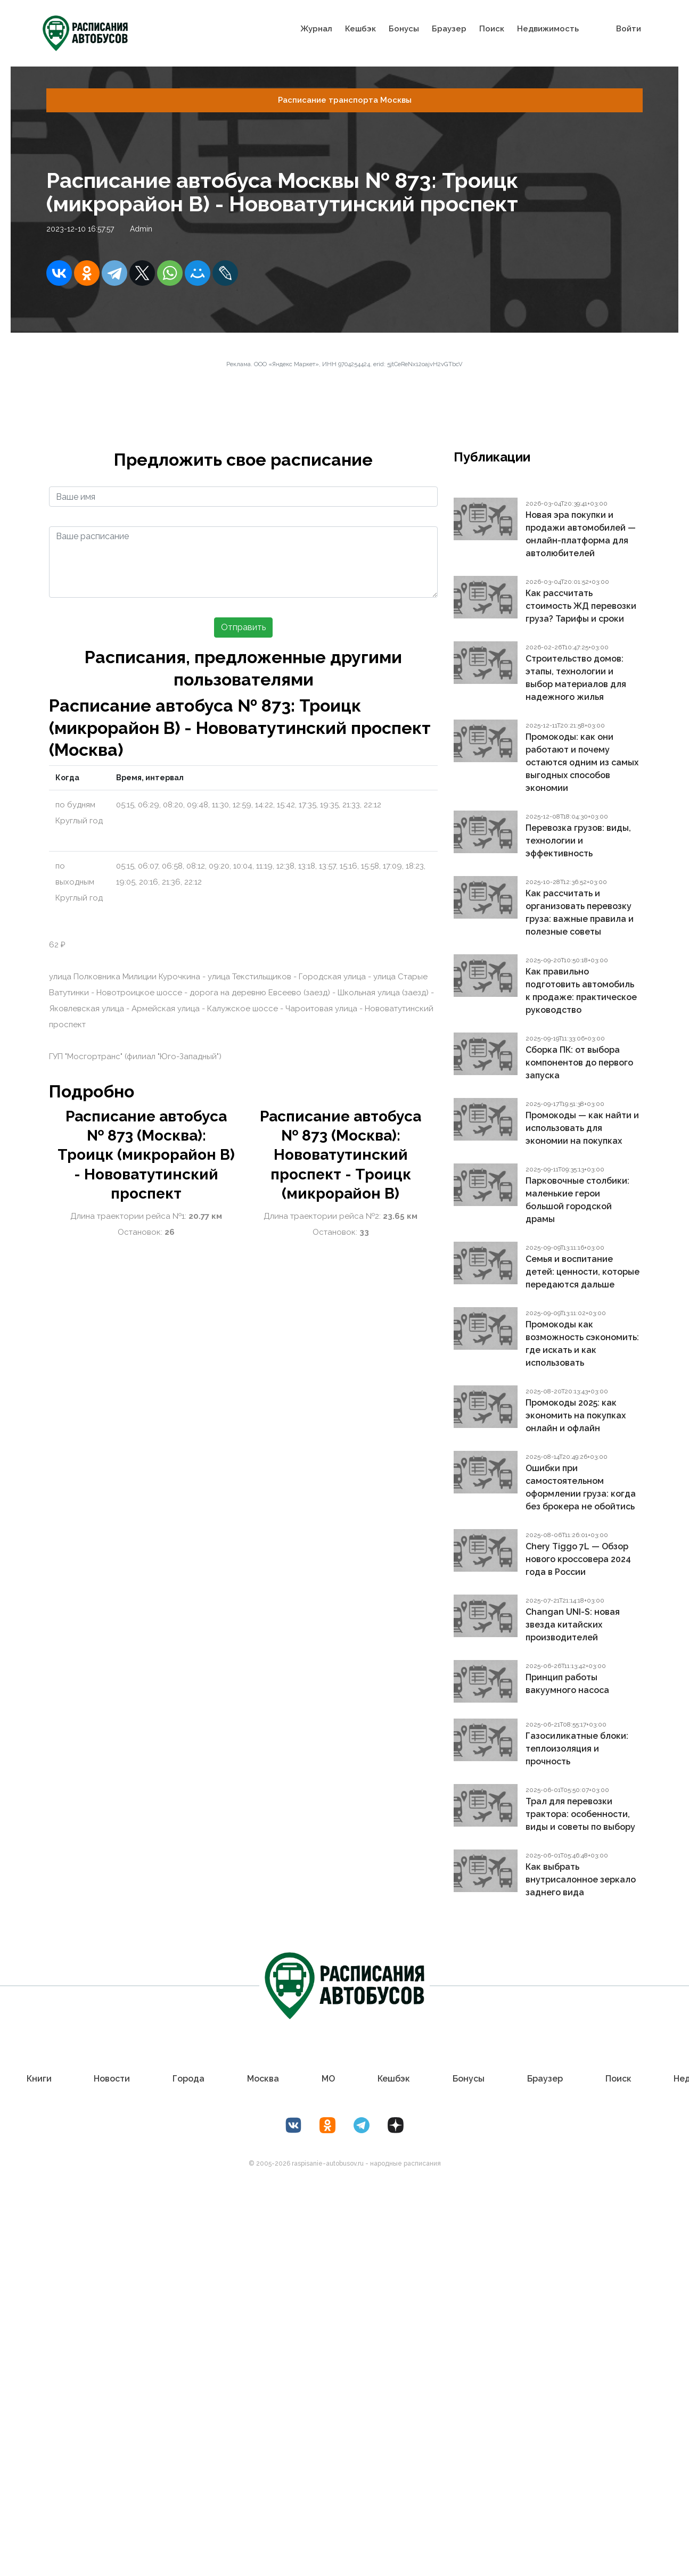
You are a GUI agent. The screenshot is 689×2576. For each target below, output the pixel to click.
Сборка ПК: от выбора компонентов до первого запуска (579, 1062)
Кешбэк (360, 28)
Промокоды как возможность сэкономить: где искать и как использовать (582, 1343)
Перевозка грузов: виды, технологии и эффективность (578, 840)
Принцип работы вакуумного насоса (567, 1683)
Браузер (449, 28)
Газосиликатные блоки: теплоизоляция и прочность (577, 1748)
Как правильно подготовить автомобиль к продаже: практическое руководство (581, 991)
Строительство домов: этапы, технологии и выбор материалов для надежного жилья (576, 678)
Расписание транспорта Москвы (345, 100)
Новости (112, 2079)
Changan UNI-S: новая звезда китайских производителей (573, 1624)
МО (328, 2079)
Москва (263, 2079)
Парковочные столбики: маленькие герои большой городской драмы (577, 1200)
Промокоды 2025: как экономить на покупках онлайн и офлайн (576, 1415)
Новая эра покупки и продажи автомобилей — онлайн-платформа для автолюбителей (581, 534)
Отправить (243, 627)
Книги (38, 2079)
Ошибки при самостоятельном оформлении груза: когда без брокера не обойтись (581, 1487)
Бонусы (404, 28)
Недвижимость (548, 28)
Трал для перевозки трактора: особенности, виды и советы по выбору (580, 1814)
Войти (628, 28)
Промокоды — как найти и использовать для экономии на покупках (582, 1128)
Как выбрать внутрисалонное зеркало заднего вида (581, 1879)
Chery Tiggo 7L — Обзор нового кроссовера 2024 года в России (578, 1559)
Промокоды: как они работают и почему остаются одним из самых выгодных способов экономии (582, 762)
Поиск (491, 28)
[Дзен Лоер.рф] (396, 2125)
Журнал (316, 28)
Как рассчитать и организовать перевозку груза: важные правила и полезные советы (580, 912)
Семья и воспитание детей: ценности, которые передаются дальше (582, 1272)
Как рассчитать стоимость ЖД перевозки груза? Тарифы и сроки (581, 606)
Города (188, 2079)
